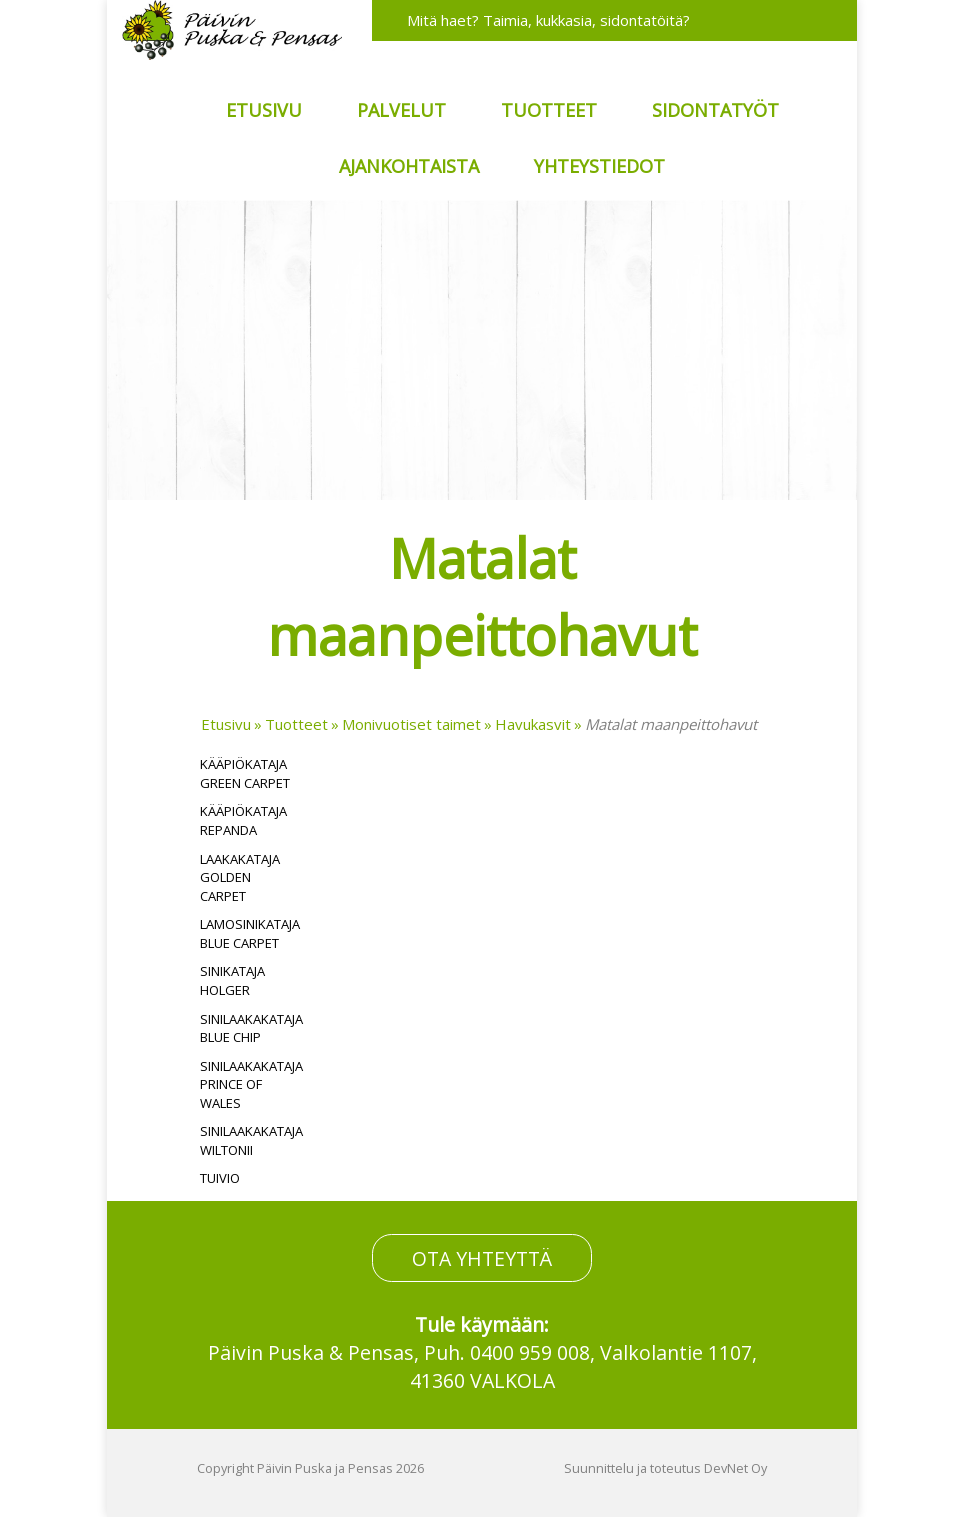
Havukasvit (533, 724)
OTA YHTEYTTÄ (482, 1257)
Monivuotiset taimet (411, 724)
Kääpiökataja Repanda (243, 820)
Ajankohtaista (409, 166)
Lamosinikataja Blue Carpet (250, 933)
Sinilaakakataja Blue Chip (251, 1028)
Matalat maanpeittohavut (671, 724)
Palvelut (401, 110)
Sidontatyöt (715, 110)
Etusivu (264, 110)
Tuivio (220, 1178)
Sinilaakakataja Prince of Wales (251, 1084)
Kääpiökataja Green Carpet (245, 773)
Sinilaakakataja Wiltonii (251, 1140)
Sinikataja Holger (232, 980)
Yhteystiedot (599, 166)
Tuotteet (549, 110)
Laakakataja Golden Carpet (240, 877)
